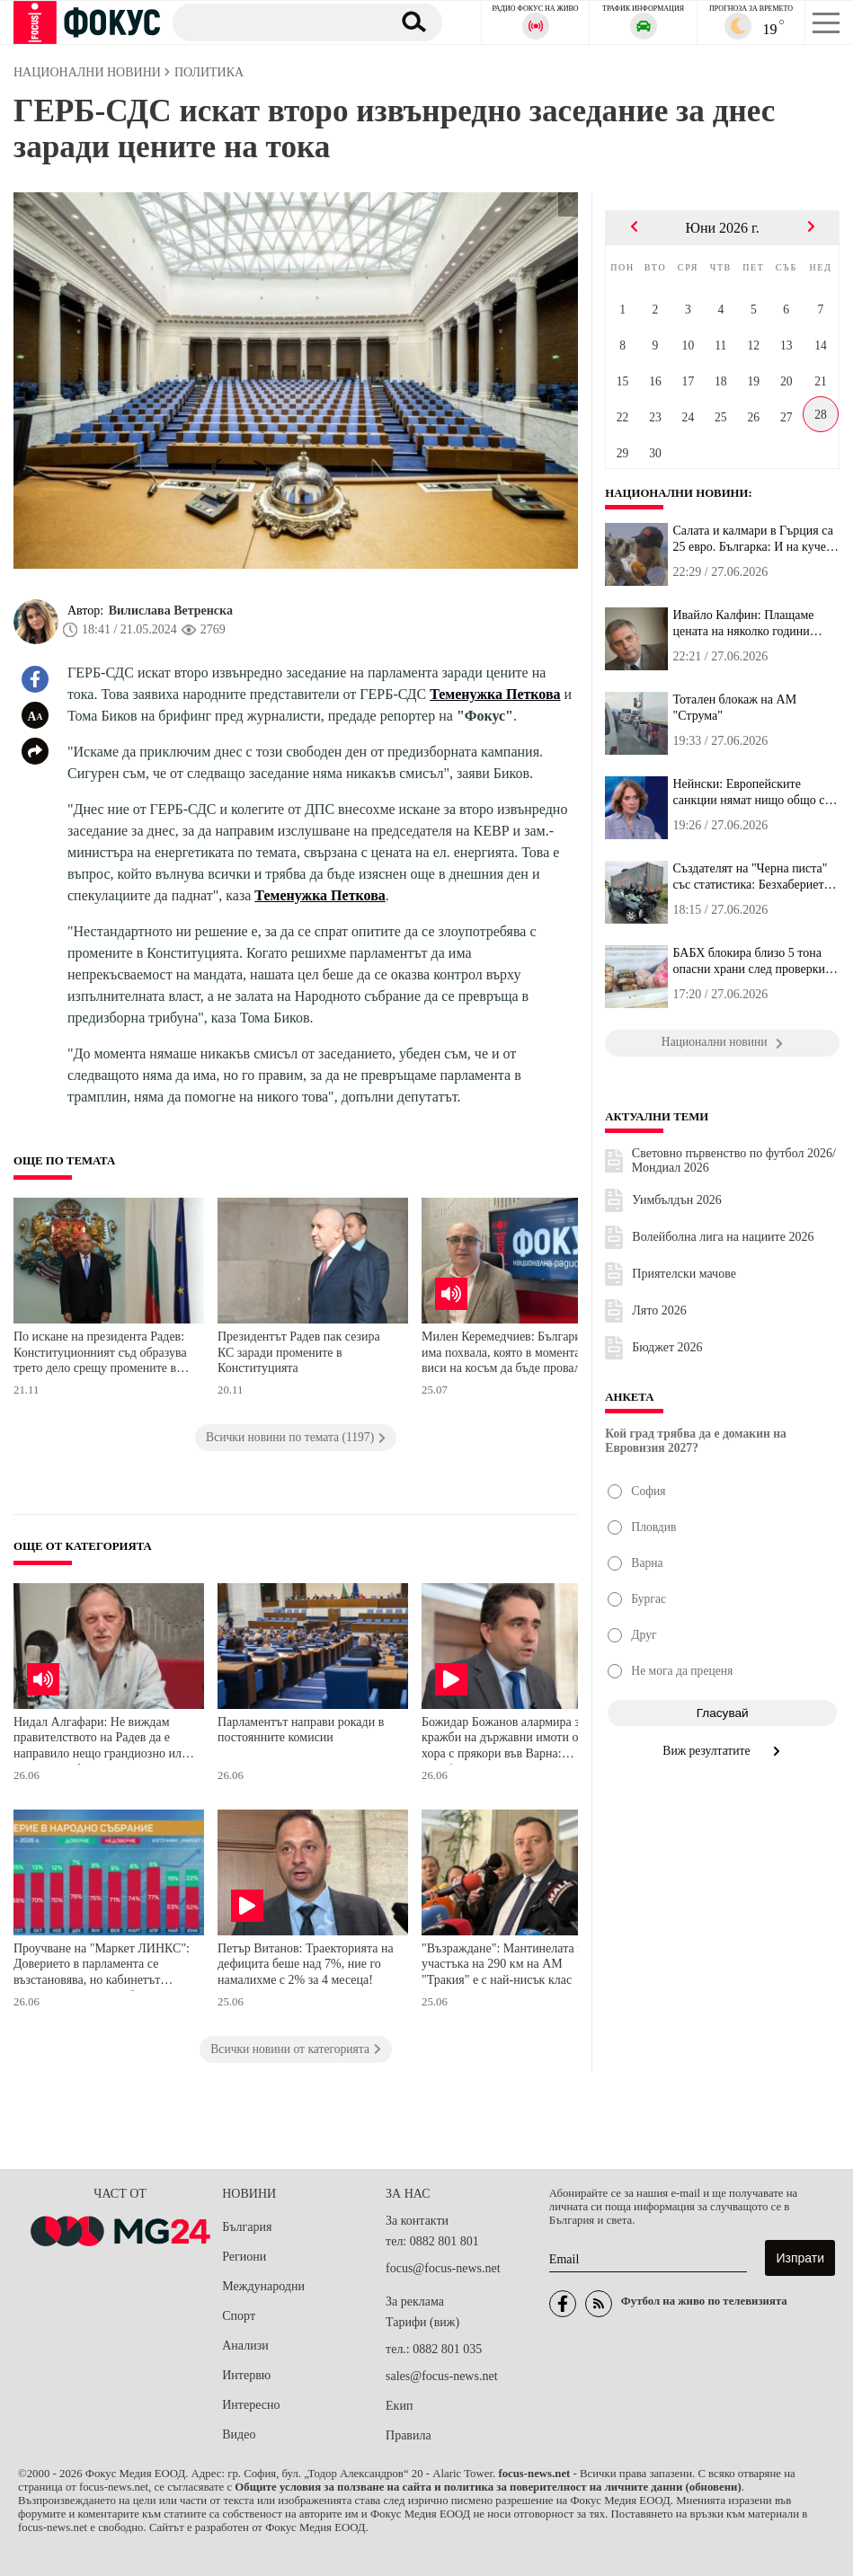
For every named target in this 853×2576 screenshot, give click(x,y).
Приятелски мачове (684, 1273)
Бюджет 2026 (667, 1347)
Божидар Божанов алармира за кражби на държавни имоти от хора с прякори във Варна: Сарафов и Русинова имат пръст (511, 1740)
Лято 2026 (659, 1310)
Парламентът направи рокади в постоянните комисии (301, 1730)
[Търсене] (275, 21)
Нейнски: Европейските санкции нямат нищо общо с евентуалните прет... (748, 792)
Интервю (246, 2375)
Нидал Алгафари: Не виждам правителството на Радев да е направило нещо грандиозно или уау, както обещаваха (100, 1740)
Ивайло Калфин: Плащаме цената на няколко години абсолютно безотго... (742, 623)
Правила (408, 2435)
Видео (238, 2434)
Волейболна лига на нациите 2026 (722, 1237)
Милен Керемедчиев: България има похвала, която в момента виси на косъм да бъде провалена (510, 1352)
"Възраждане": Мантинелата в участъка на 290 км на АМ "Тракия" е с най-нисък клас (502, 1964)
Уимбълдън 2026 (676, 1200)
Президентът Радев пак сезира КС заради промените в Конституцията (299, 1352)
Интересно (251, 2405)
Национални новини (676, 493)
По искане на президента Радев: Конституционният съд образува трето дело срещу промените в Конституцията (100, 1354)
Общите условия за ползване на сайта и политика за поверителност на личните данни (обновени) (488, 2487)
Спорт (238, 2316)
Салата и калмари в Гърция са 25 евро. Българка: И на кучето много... (754, 539)
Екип (399, 2405)
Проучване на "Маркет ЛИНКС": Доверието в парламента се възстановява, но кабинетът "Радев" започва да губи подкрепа (103, 1966)
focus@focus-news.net (443, 2268)
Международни (263, 2286)
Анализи (245, 2345)
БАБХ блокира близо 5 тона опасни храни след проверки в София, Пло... (753, 961)
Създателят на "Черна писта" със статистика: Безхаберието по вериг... (751, 877)
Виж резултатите (722, 1750)
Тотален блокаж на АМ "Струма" (734, 707)
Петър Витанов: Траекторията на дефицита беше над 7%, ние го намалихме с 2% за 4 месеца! (306, 1964)
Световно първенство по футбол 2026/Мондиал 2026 (734, 1160)
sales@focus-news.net (441, 2376)
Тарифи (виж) (422, 2322)
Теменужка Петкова (495, 694)
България (246, 2227)
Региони (244, 2256)
